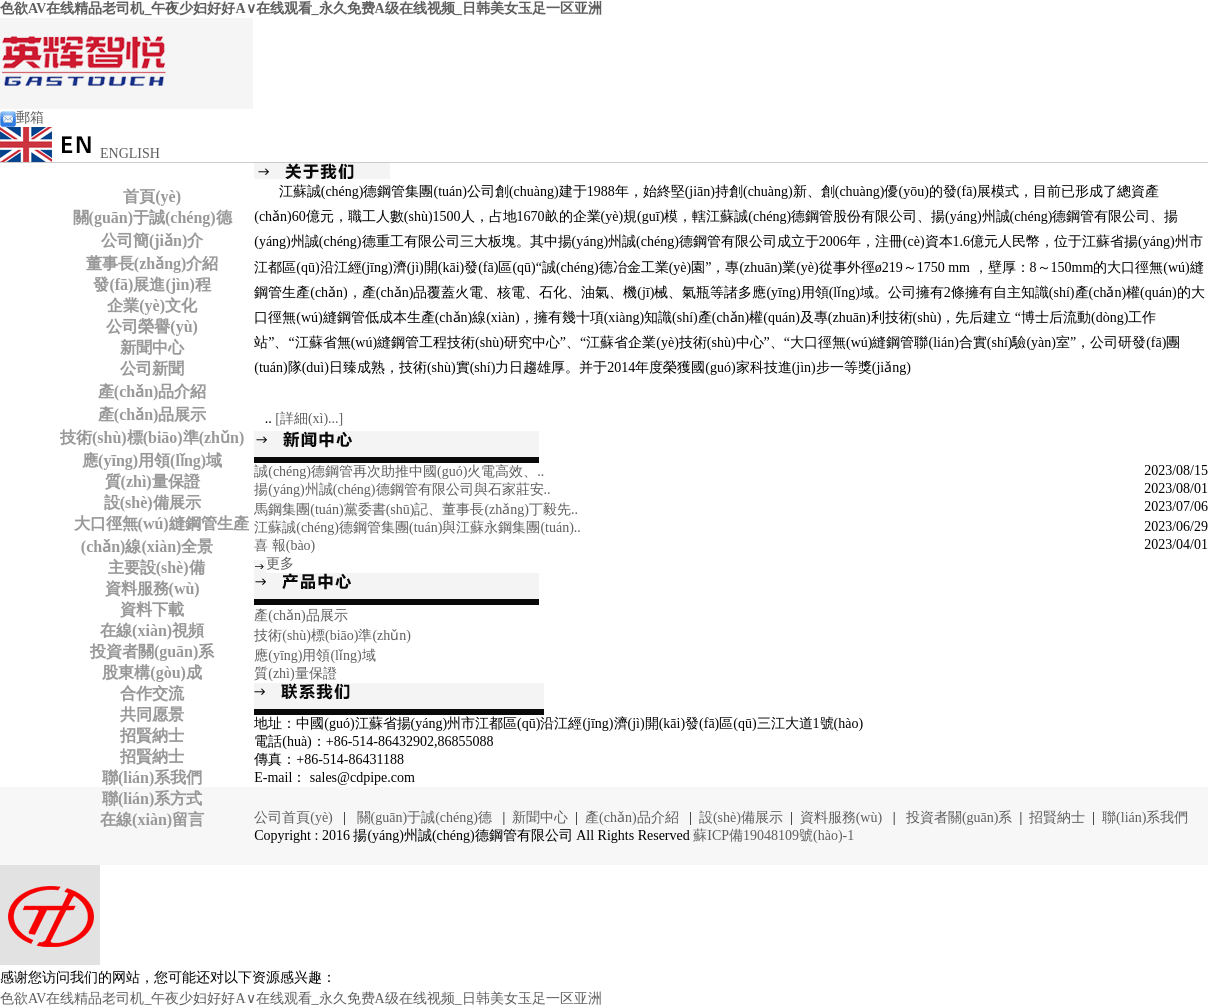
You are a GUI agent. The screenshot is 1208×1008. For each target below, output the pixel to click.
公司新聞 (152, 368)
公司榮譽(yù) (152, 326)
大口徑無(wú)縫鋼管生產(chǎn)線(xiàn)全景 (157, 535)
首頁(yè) (152, 196)
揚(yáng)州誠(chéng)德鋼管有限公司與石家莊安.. (402, 489)
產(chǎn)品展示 (152, 414)
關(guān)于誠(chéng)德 (152, 217)
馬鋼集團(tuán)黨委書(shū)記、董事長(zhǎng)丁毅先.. (416, 509)
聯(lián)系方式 (152, 798)
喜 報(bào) (284, 545)
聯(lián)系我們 (152, 777)
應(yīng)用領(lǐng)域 (152, 460)
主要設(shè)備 (152, 567)
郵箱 (22, 117)
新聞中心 (152, 347)
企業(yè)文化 (152, 305)
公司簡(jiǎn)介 (152, 240)
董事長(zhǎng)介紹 (152, 263)
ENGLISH (80, 153)
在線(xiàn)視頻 (152, 630)
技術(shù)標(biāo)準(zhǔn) (152, 437)
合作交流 (152, 693)
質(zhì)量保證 (152, 481)
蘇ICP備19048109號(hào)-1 (773, 835)
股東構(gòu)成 (152, 672)
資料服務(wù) (152, 588)
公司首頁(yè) (295, 817)
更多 (280, 563)
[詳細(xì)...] (309, 418)
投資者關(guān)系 (152, 651)
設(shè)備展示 (152, 502)
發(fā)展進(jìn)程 (151, 284)
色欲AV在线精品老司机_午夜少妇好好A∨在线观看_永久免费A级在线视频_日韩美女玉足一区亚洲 (301, 8)
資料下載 (152, 609)
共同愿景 (152, 714)
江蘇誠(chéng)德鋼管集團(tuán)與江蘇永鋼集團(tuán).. (417, 527)
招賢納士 (152, 735)
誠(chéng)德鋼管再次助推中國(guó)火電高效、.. (399, 471)
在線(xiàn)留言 (152, 819)
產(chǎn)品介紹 (152, 391)
